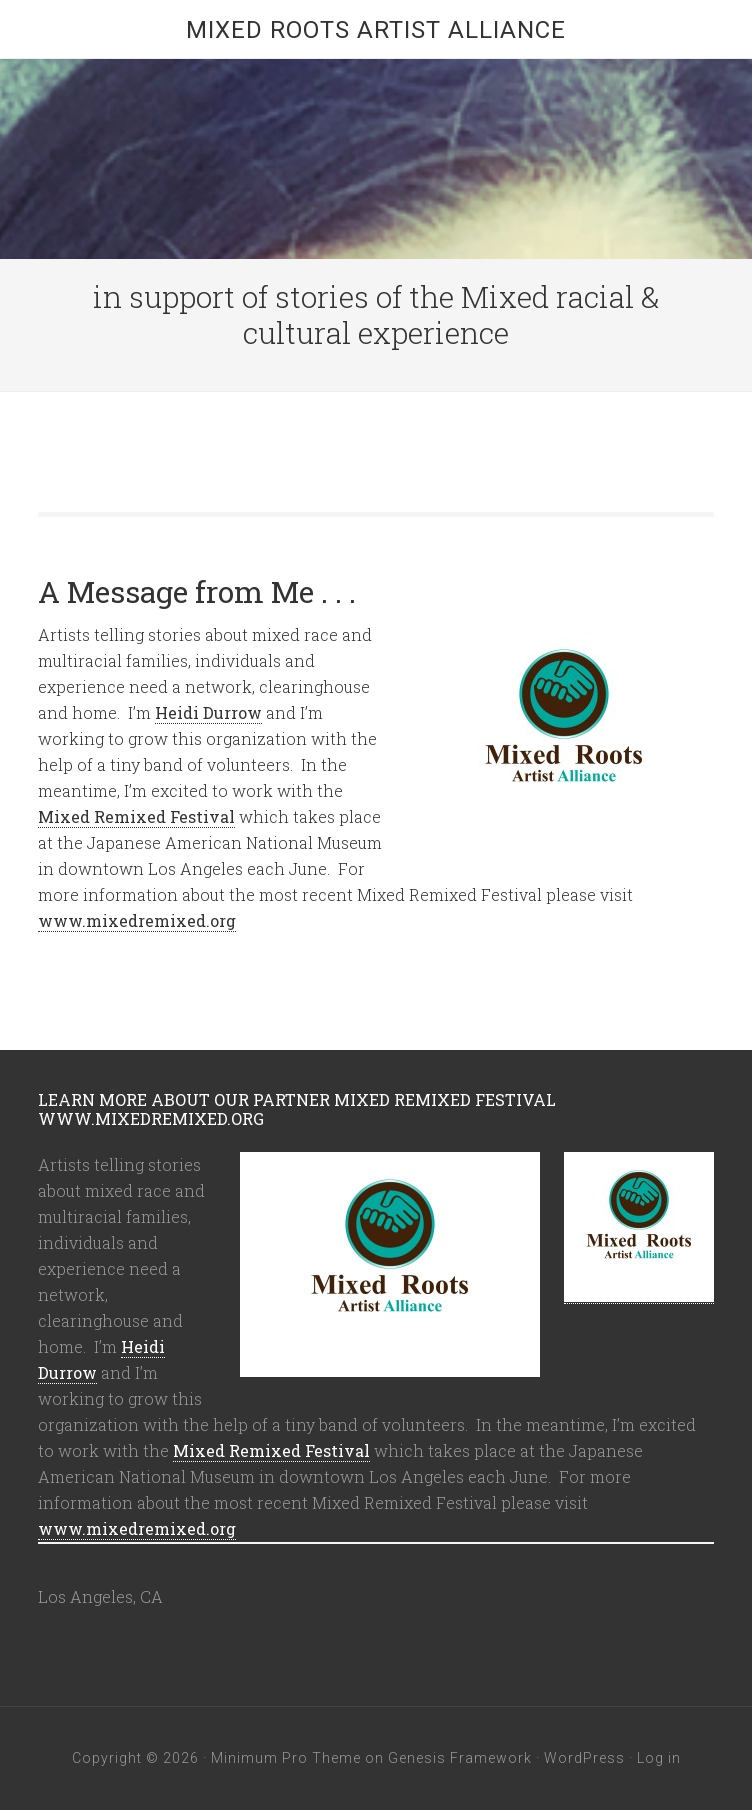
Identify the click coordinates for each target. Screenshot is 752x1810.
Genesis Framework (460, 1758)
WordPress (584, 1758)
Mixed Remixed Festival (136, 816)
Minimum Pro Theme (286, 1758)
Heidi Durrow (208, 712)
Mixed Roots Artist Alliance (376, 30)
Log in (659, 1758)
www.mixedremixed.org (137, 920)
